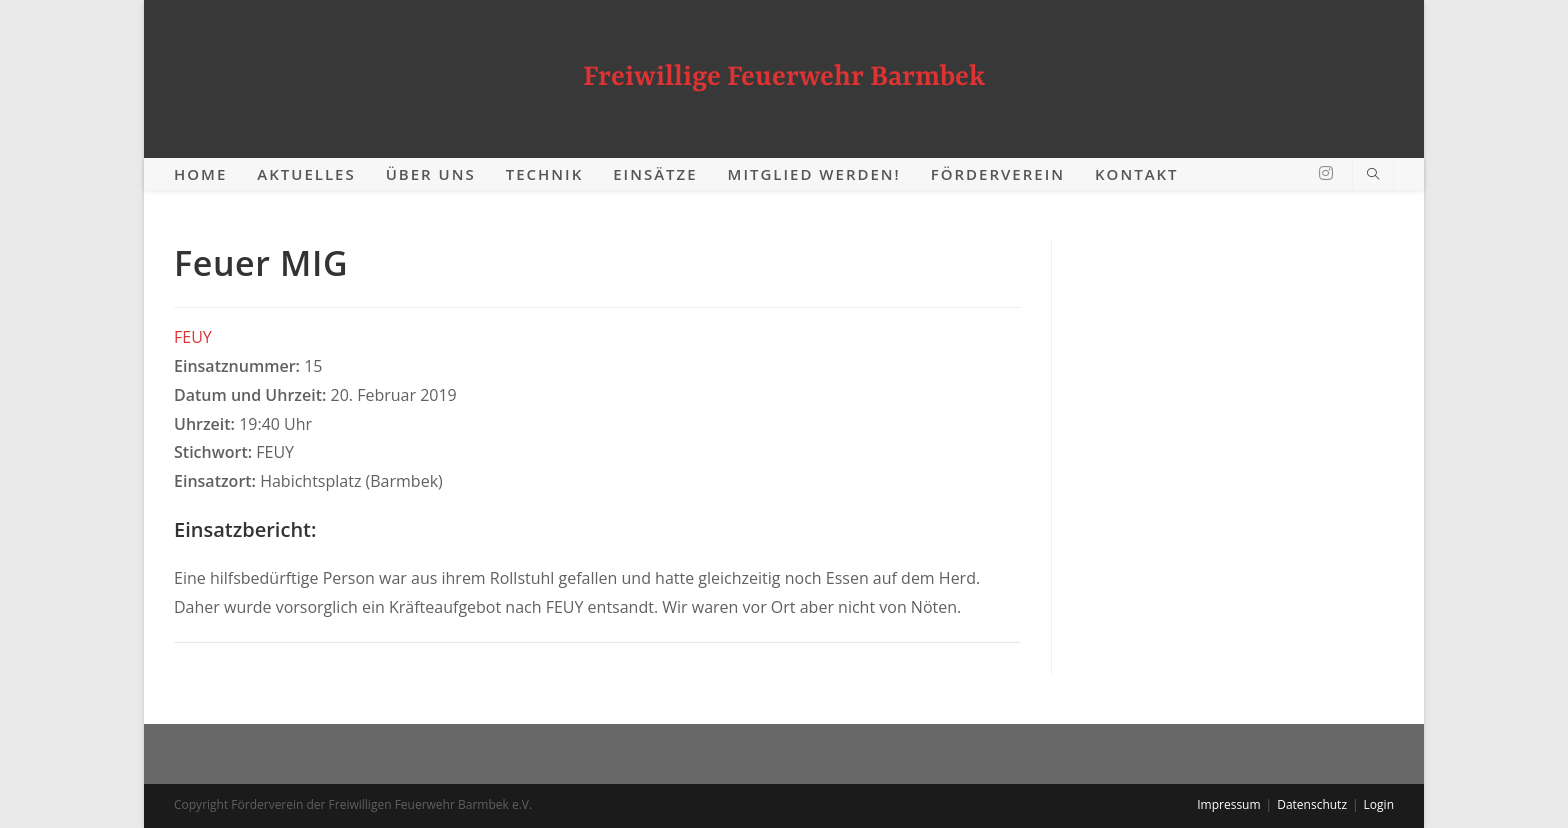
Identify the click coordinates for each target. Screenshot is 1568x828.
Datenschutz (1312, 804)
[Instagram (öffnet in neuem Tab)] (1326, 173)
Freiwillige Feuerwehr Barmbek (784, 78)
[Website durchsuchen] (1373, 175)
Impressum (1228, 804)
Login (1379, 804)
